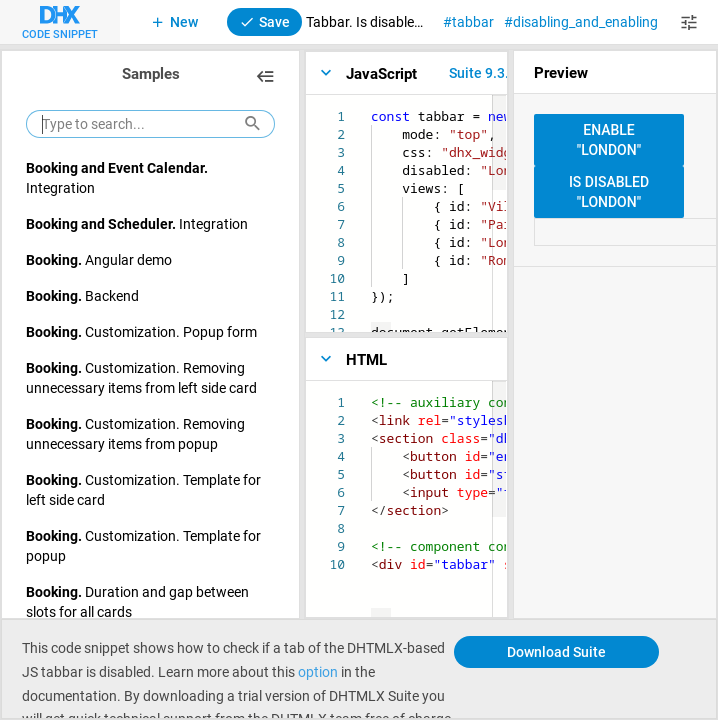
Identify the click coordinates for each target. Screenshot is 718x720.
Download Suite (556, 651)
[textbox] (371, 107)
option (318, 671)
